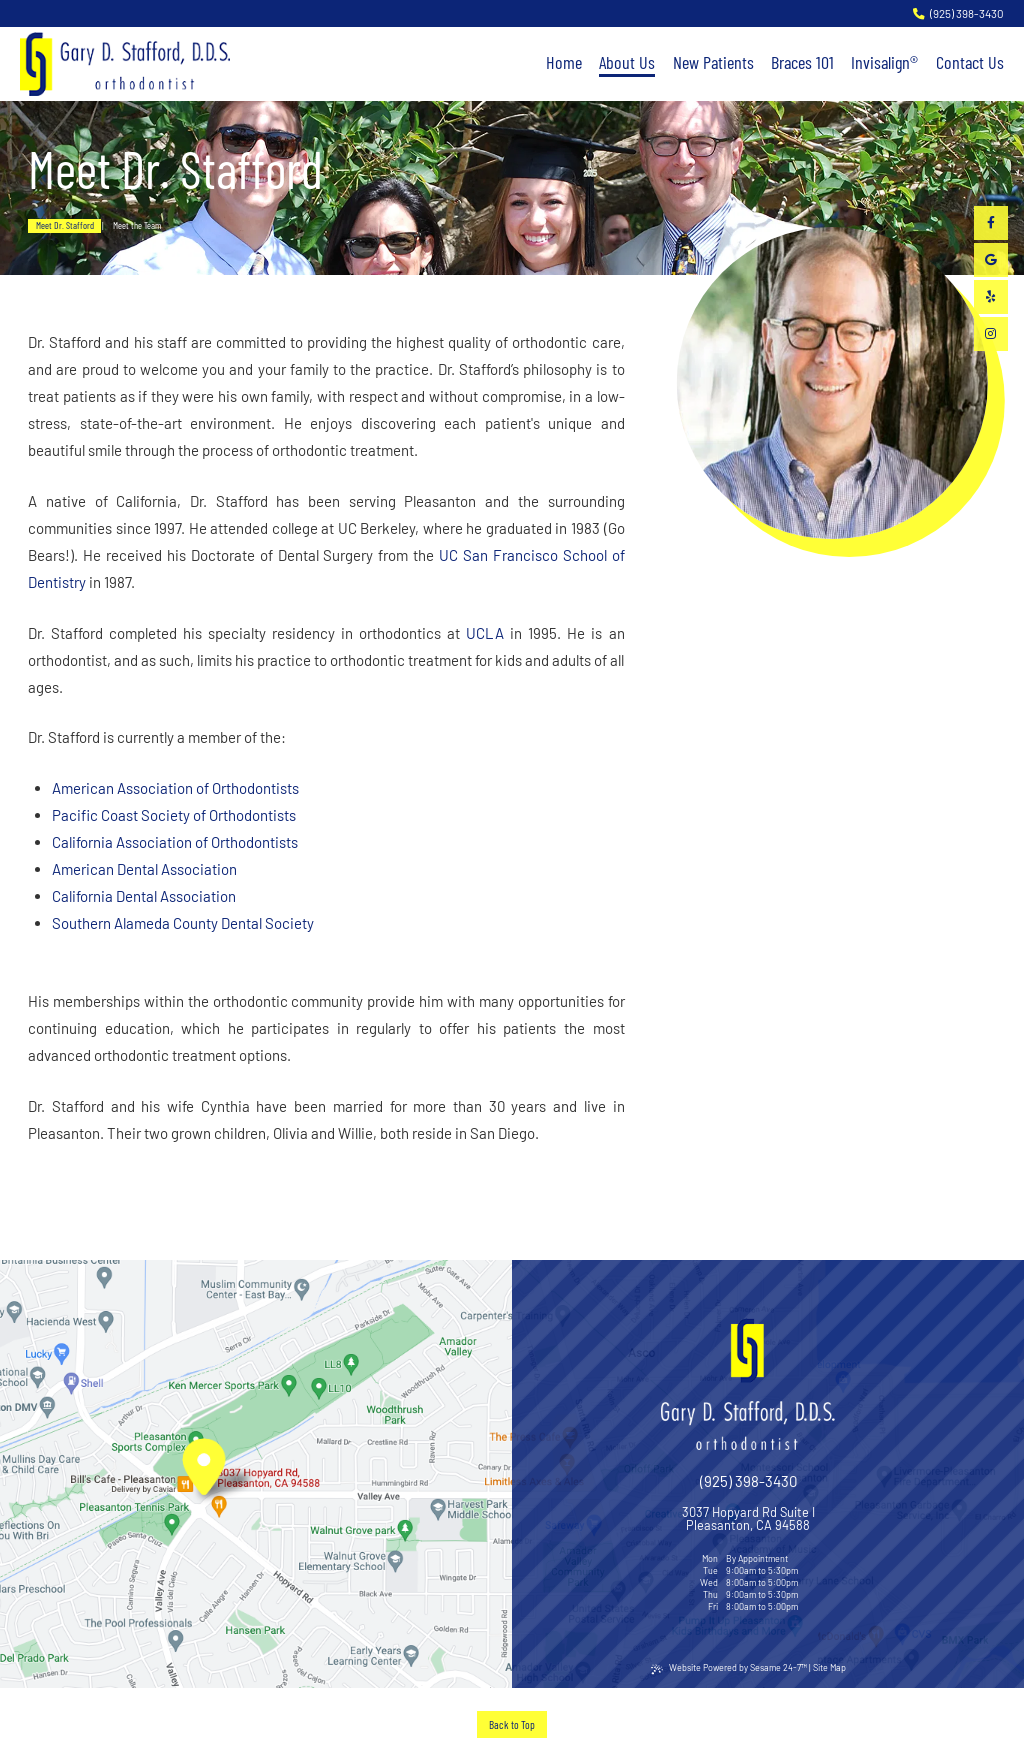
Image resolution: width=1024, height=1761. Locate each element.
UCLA (485, 633)
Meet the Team (137, 225)
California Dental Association (144, 896)
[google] (991, 260)
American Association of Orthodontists (175, 788)
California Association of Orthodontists (175, 842)
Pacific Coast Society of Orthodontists (174, 815)
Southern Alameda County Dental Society (183, 923)
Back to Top (512, 1724)
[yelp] (991, 297)
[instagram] (991, 334)
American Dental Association (144, 869)
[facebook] (991, 223)
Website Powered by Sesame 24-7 (729, 1668)
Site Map (829, 1667)
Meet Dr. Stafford (65, 225)
